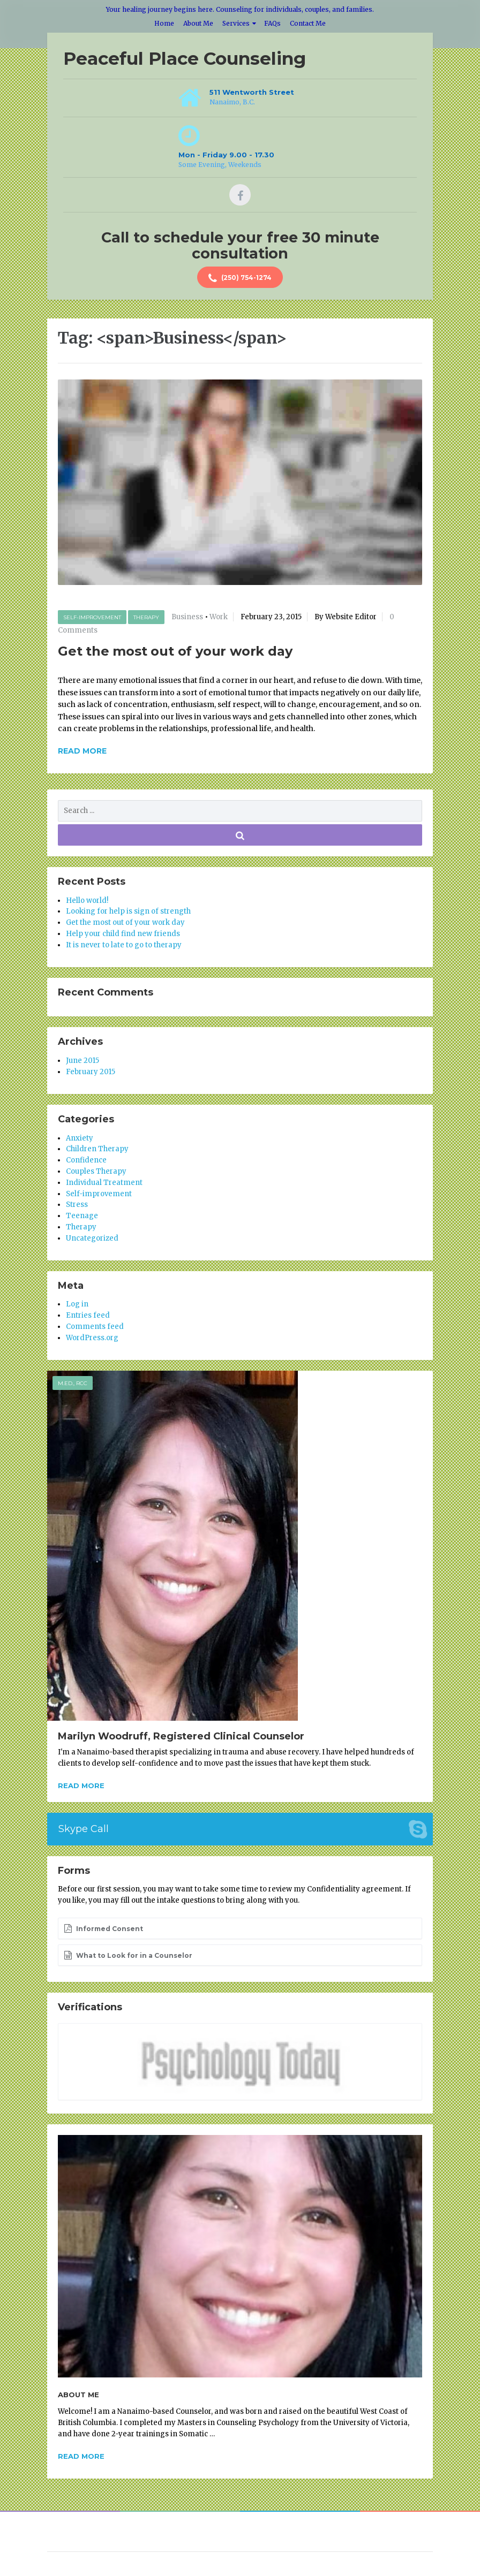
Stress (77, 1204)
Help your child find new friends (123, 933)
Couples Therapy (96, 1171)
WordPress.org (92, 1337)
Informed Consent (103, 1928)
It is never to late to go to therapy (124, 944)
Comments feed (95, 1326)
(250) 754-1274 (240, 278)
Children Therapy (97, 1148)
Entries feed (88, 1315)
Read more (81, 1785)
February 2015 (90, 1071)
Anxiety (79, 1138)
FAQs (272, 23)
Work (218, 616)
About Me (198, 23)
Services (236, 23)
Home (164, 23)
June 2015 (82, 1060)
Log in (77, 1304)
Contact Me (308, 23)
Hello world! (87, 900)
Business (187, 616)
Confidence (86, 1160)
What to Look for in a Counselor (128, 1955)
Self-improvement (92, 617)
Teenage (82, 1215)
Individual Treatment (104, 1182)
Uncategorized (92, 1238)
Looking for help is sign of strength (128, 911)
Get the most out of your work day (175, 651)
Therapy (146, 617)
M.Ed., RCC (72, 1383)
